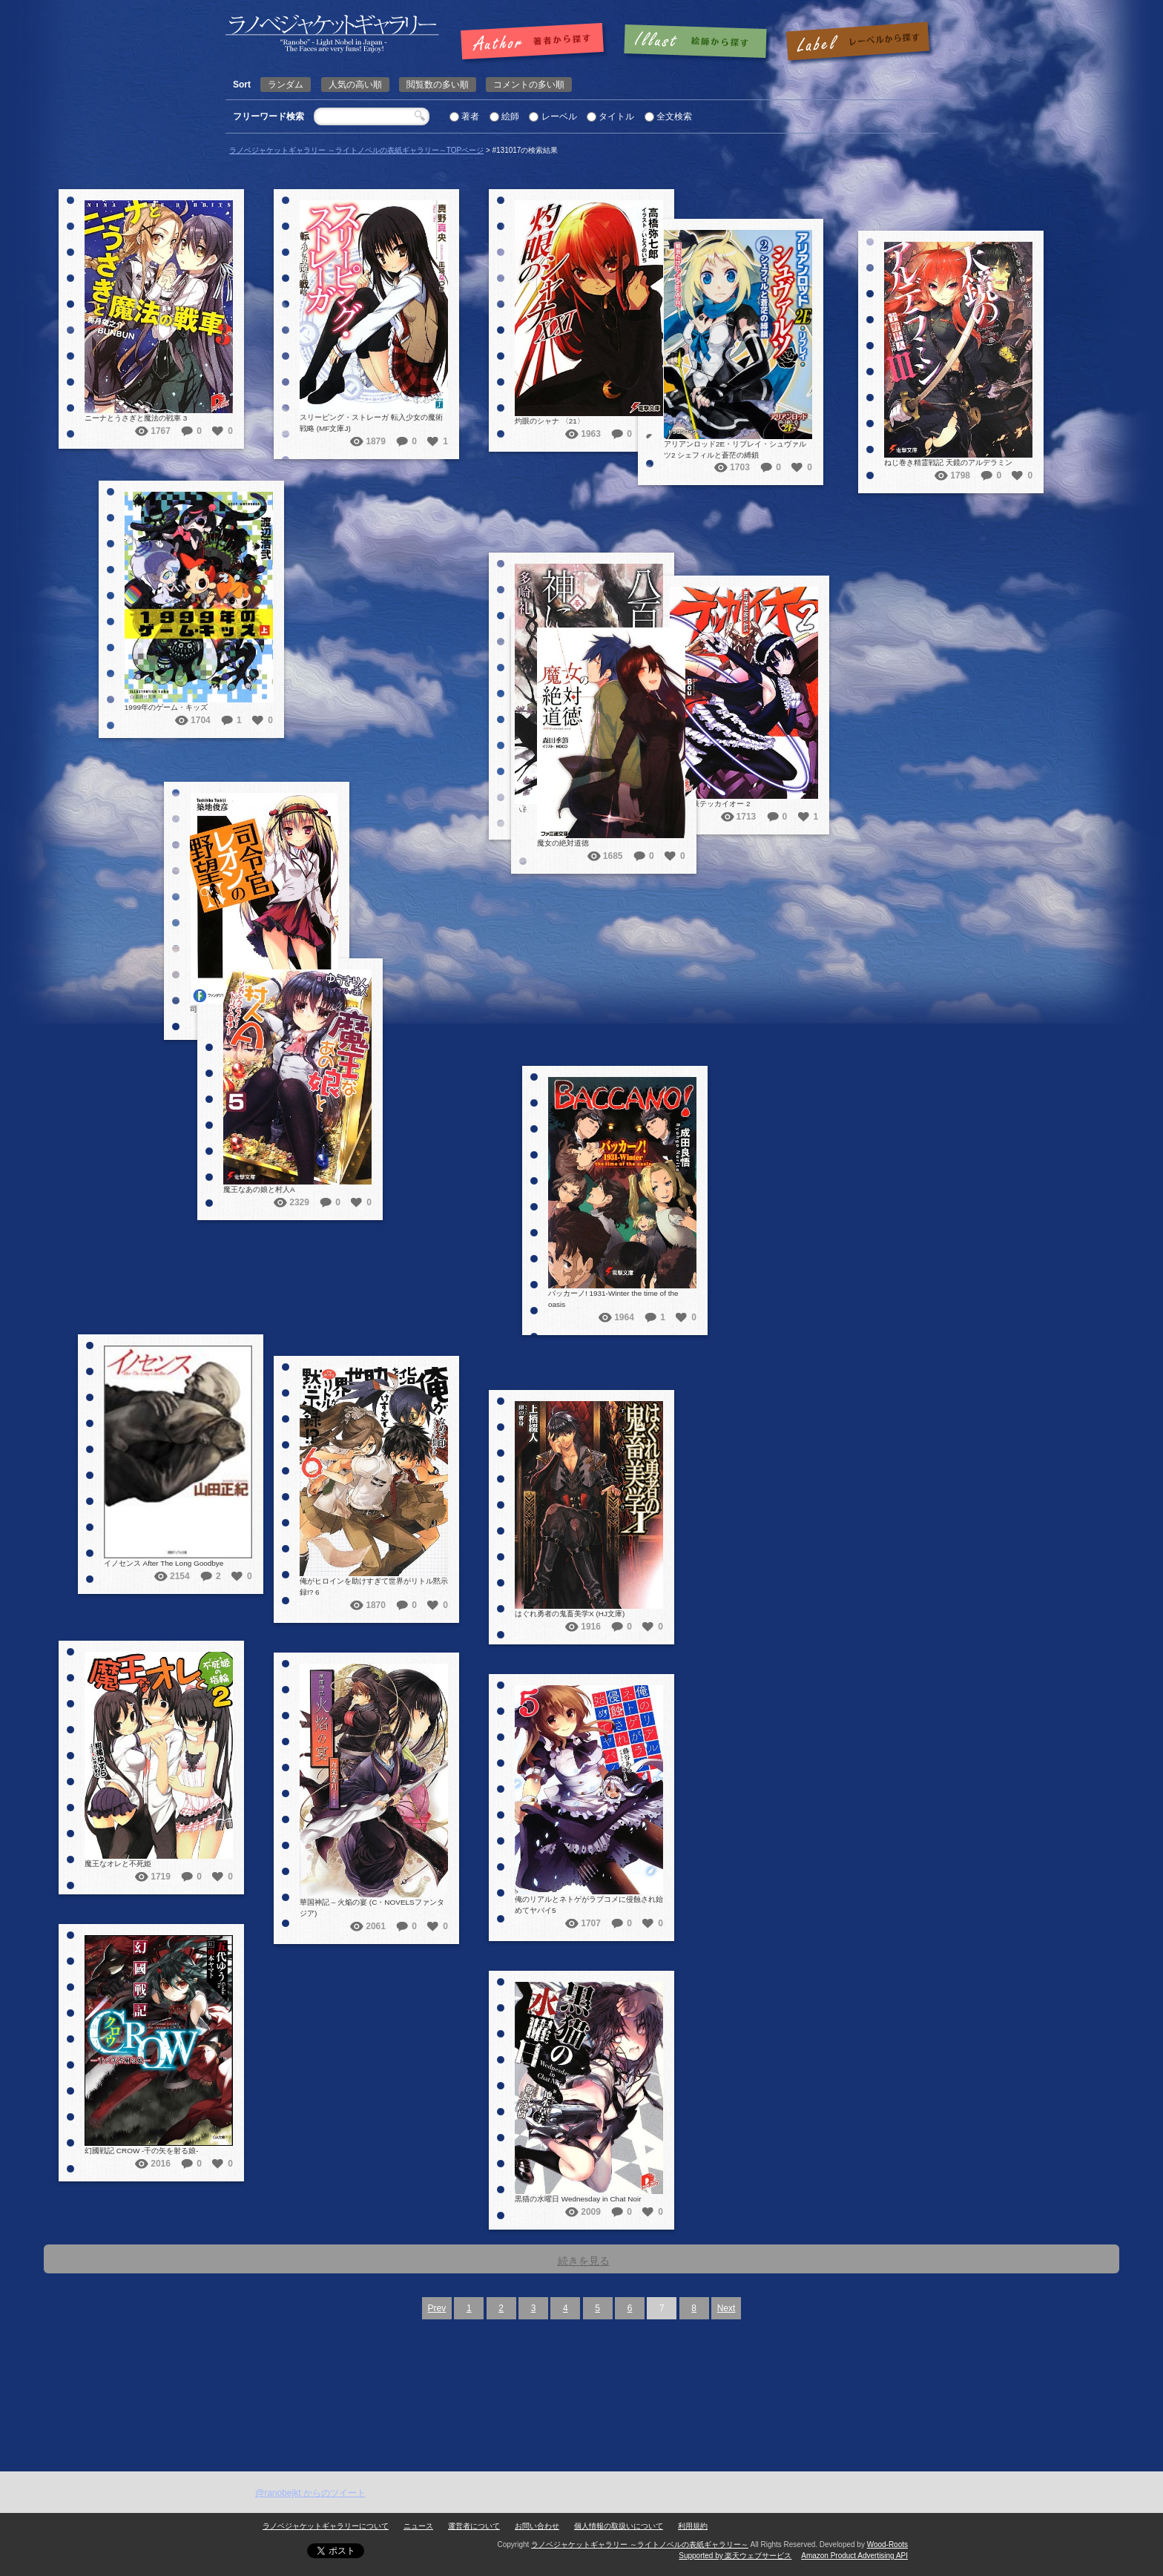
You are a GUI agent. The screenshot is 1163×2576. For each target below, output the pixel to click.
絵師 (510, 116)
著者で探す (536, 42)
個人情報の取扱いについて (618, 2526)
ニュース (418, 2526)
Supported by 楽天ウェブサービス (735, 2556)
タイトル (616, 116)
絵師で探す (696, 42)
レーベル (559, 116)
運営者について (474, 2526)
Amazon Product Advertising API (854, 2556)
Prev (437, 2308)
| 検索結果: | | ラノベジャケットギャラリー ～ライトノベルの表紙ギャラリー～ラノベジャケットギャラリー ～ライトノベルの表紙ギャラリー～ (332, 34)
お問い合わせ (537, 2526)
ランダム (285, 84)
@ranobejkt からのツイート (310, 2493)
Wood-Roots (887, 2544)
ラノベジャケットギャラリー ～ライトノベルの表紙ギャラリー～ (639, 2544)
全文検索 (674, 116)
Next (726, 2308)
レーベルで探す (857, 42)
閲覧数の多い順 (437, 84)
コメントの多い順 (528, 84)
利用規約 (693, 2526)
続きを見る (584, 2261)
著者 (470, 116)
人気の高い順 (355, 84)
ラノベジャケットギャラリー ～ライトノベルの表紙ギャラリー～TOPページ (356, 150)
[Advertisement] (581, 2360)
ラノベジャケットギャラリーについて (326, 2526)
